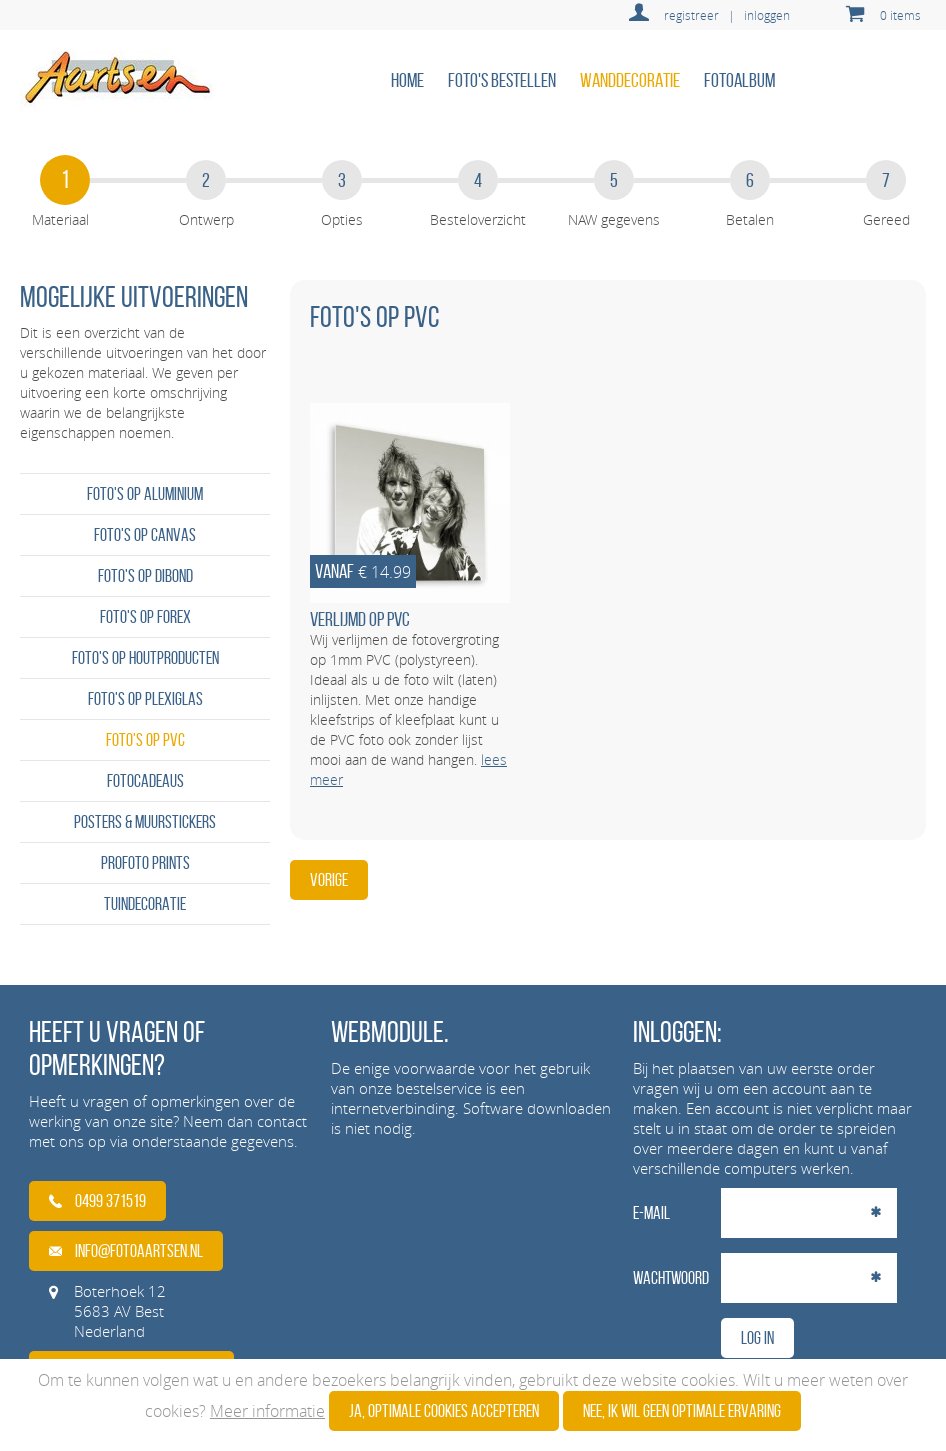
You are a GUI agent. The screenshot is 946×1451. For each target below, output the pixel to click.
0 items (900, 15)
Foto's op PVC (145, 740)
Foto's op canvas (145, 535)
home (407, 80)
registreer (691, 15)
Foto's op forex (145, 617)
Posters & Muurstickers (145, 822)
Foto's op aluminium (145, 494)
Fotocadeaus (145, 781)
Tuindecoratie (145, 904)
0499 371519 (97, 1201)
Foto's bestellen (502, 80)
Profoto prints (145, 863)
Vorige (329, 880)
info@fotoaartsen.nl (126, 1251)
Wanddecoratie (630, 80)
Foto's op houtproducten (145, 658)
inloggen (767, 15)
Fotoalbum (739, 80)
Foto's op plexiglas (145, 699)
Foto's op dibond (145, 576)
